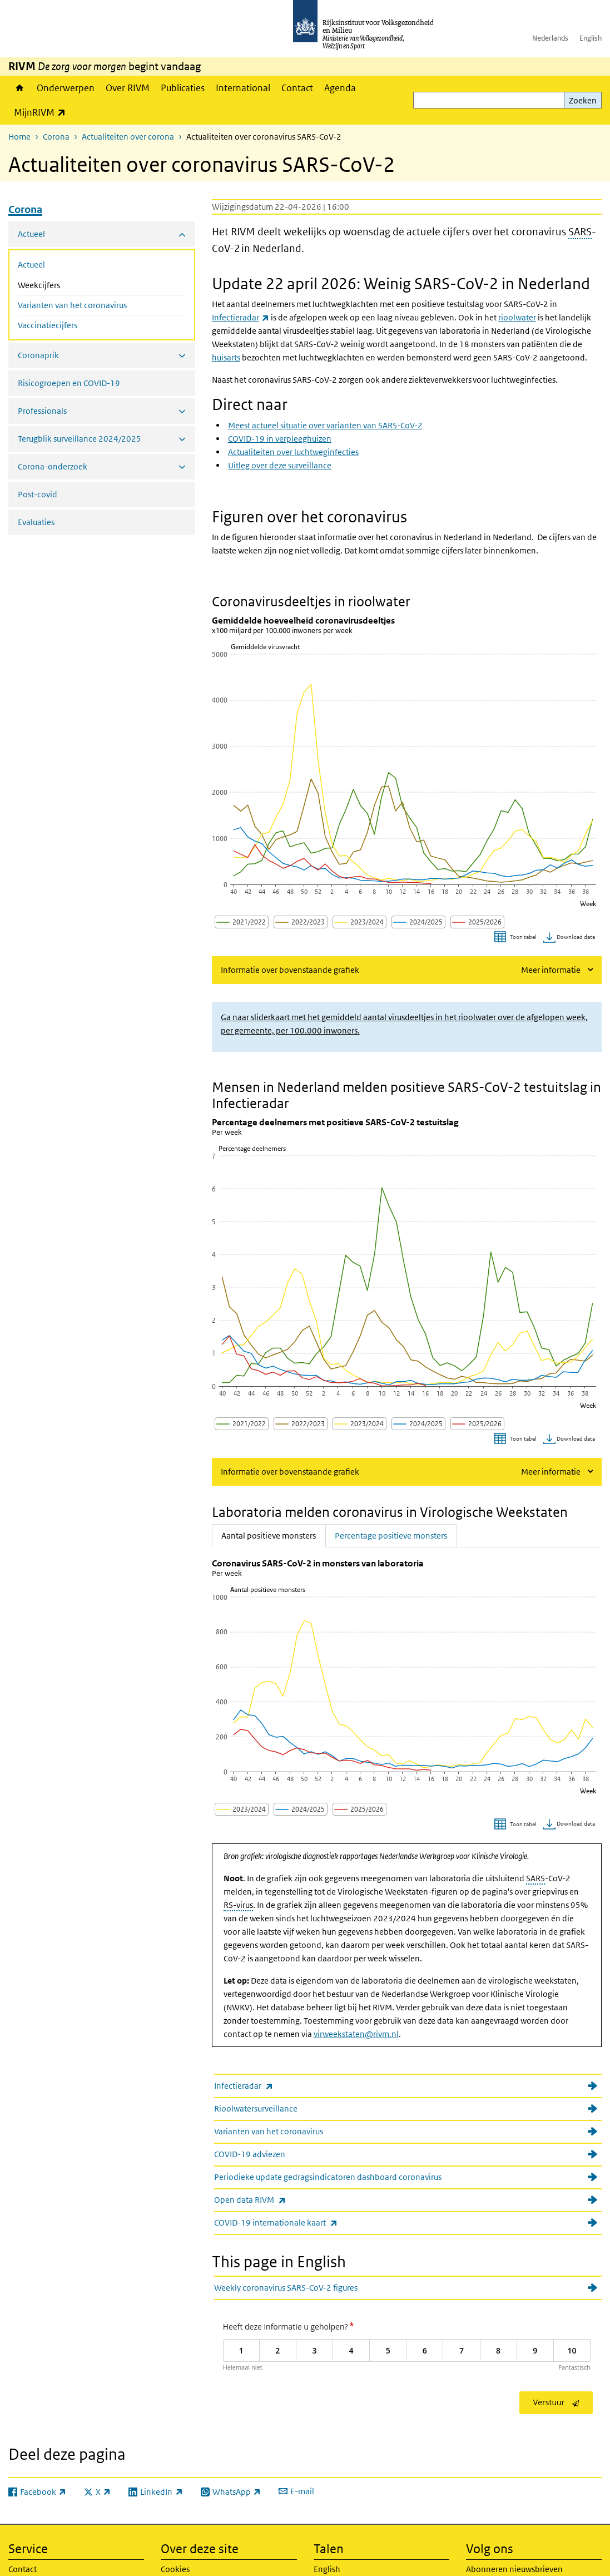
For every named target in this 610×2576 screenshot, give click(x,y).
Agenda (340, 88)
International (243, 88)
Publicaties (183, 88)
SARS (580, 231)
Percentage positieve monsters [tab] (391, 1535)
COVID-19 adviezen (249, 2154)
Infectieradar (268, 2086)
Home (19, 88)
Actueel (31, 264)
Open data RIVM (274, 2200)
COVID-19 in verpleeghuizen (279, 438)
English (590, 38)
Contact (297, 88)
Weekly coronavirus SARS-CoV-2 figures (286, 2287)
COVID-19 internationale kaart (300, 2222)
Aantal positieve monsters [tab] (273, 1535)
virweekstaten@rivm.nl (356, 2034)
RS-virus (238, 1905)
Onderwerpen (66, 88)
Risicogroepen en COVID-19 (69, 383)
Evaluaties (36, 522)
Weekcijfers (68, 284)
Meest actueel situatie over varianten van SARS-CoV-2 (325, 425)
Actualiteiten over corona (128, 136)
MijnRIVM (42, 112)
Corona (56, 136)
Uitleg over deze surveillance (279, 465)
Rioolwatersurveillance (255, 2108)
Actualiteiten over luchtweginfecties (293, 452)
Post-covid (37, 494)
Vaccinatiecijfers (47, 325)
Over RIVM (128, 88)
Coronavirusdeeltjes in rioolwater (311, 601)
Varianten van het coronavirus (72, 305)
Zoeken (583, 100)
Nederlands (550, 38)
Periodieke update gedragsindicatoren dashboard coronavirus (328, 2177)
